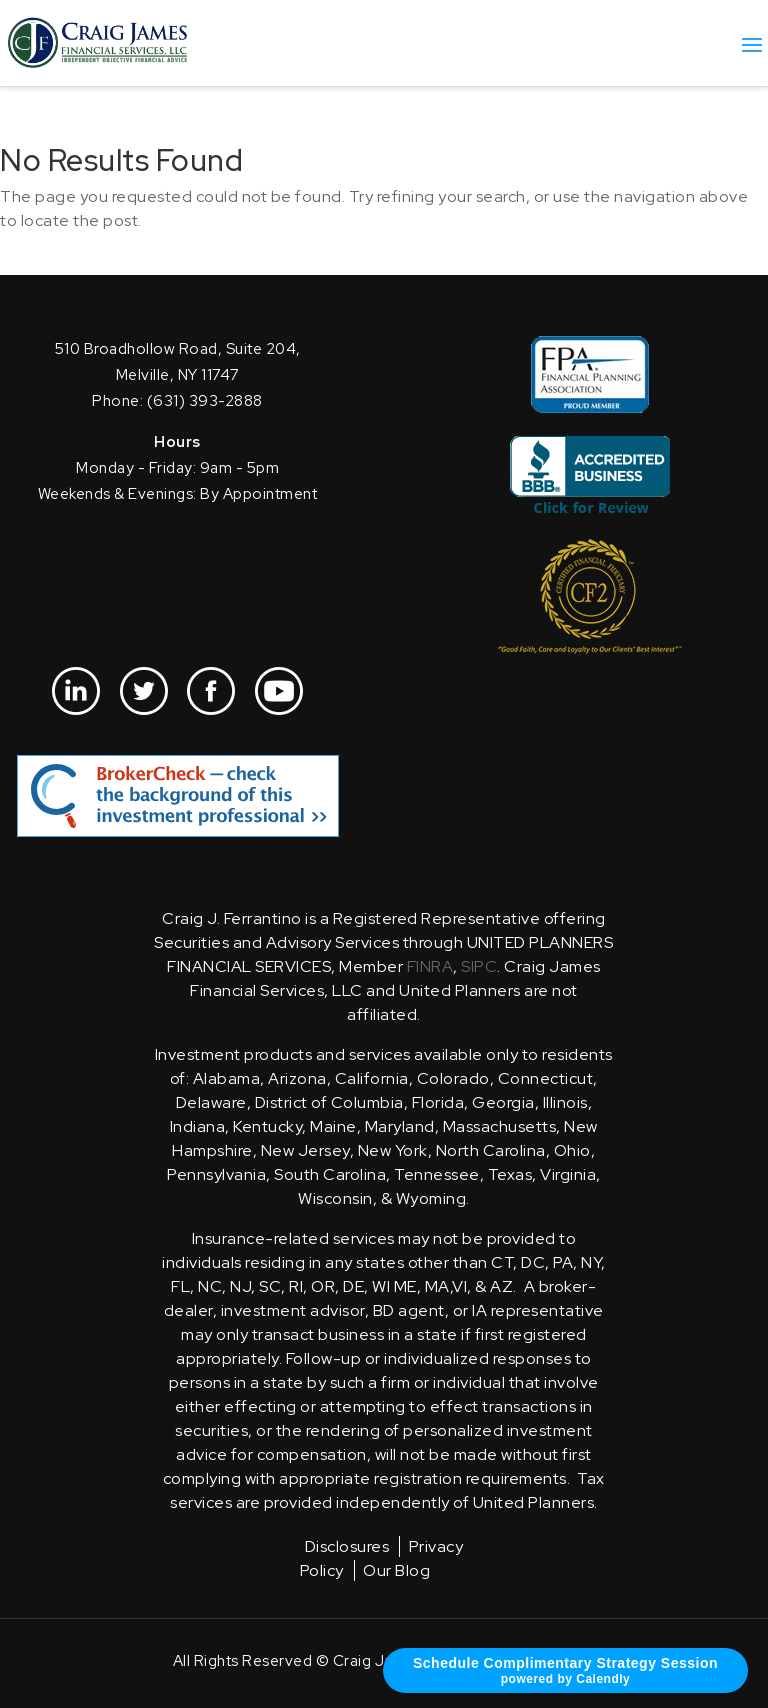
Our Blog (396, 1570)
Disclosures (347, 1546)
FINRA (430, 966)
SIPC (479, 966)
